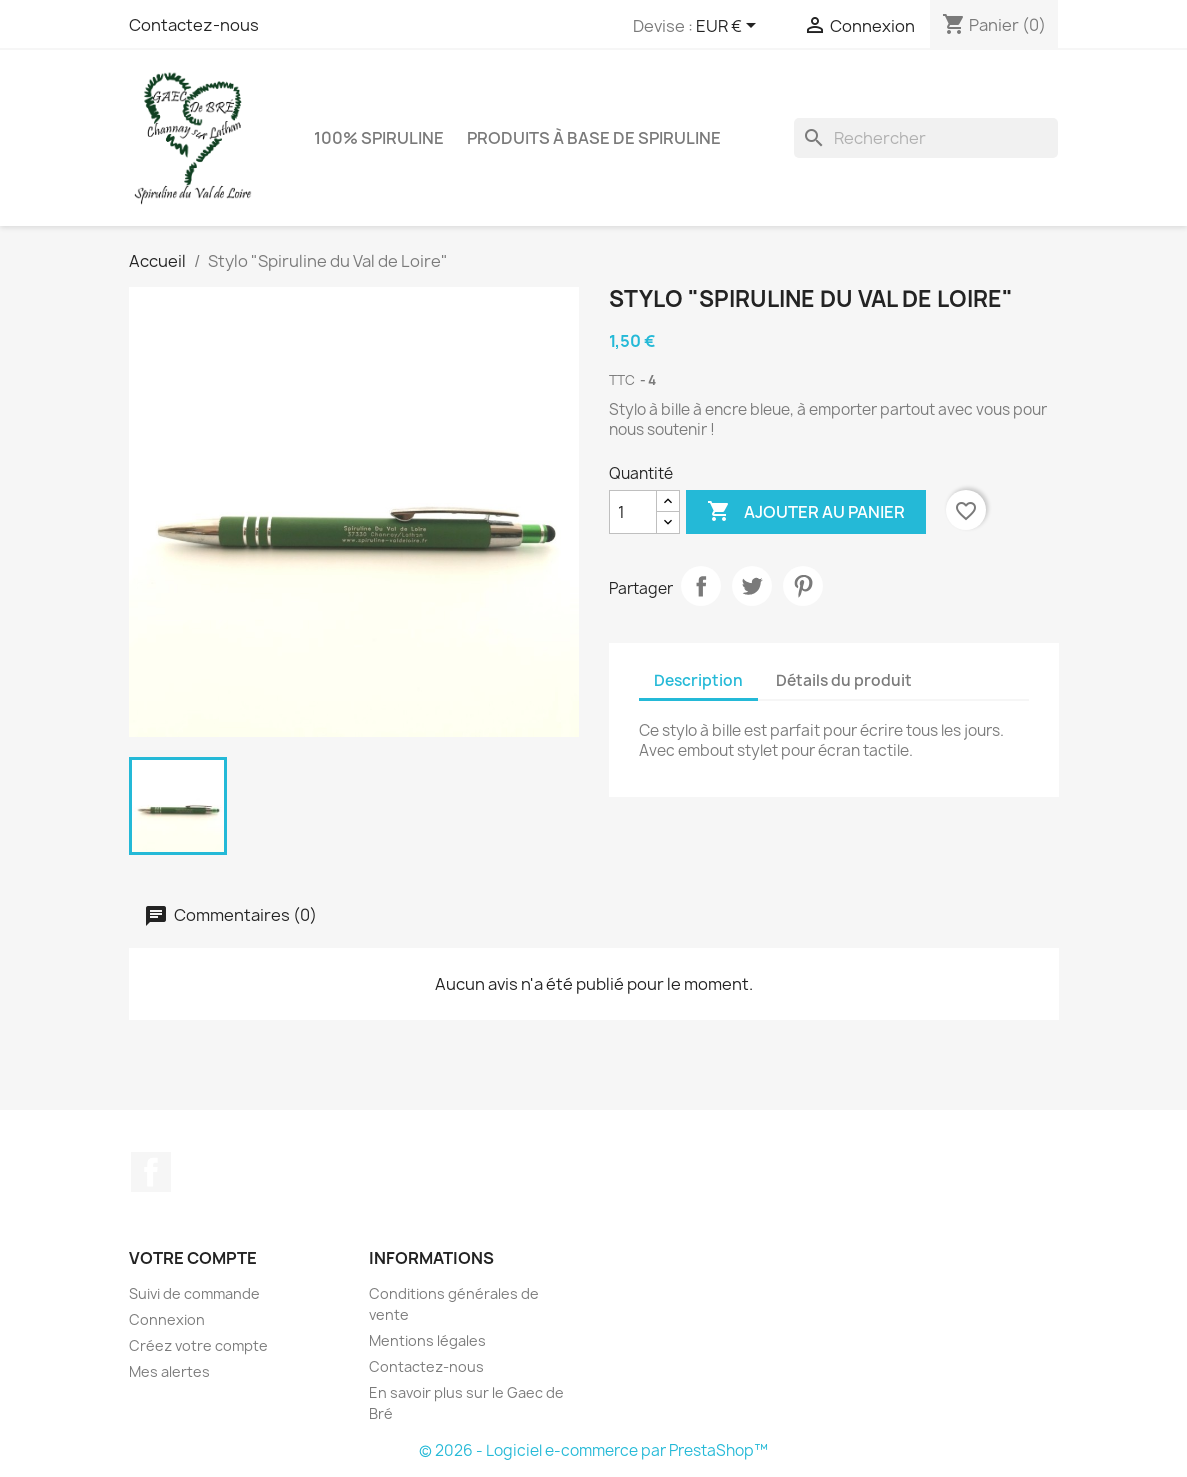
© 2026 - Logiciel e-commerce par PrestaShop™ (593, 1450)
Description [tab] (698, 680)
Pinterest (803, 586)
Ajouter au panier (806, 512)
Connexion (167, 1319)
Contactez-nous (194, 25)
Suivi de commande (194, 1293)
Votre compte (193, 1258)
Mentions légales (427, 1340)
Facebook (151, 1172)
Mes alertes (169, 1371)
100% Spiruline (379, 138)
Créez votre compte (198, 1345)
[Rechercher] (926, 138)
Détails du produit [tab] (844, 680)
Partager (701, 586)
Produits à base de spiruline (594, 138)
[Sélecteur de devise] (729, 27)
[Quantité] (633, 512)
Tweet (752, 586)
